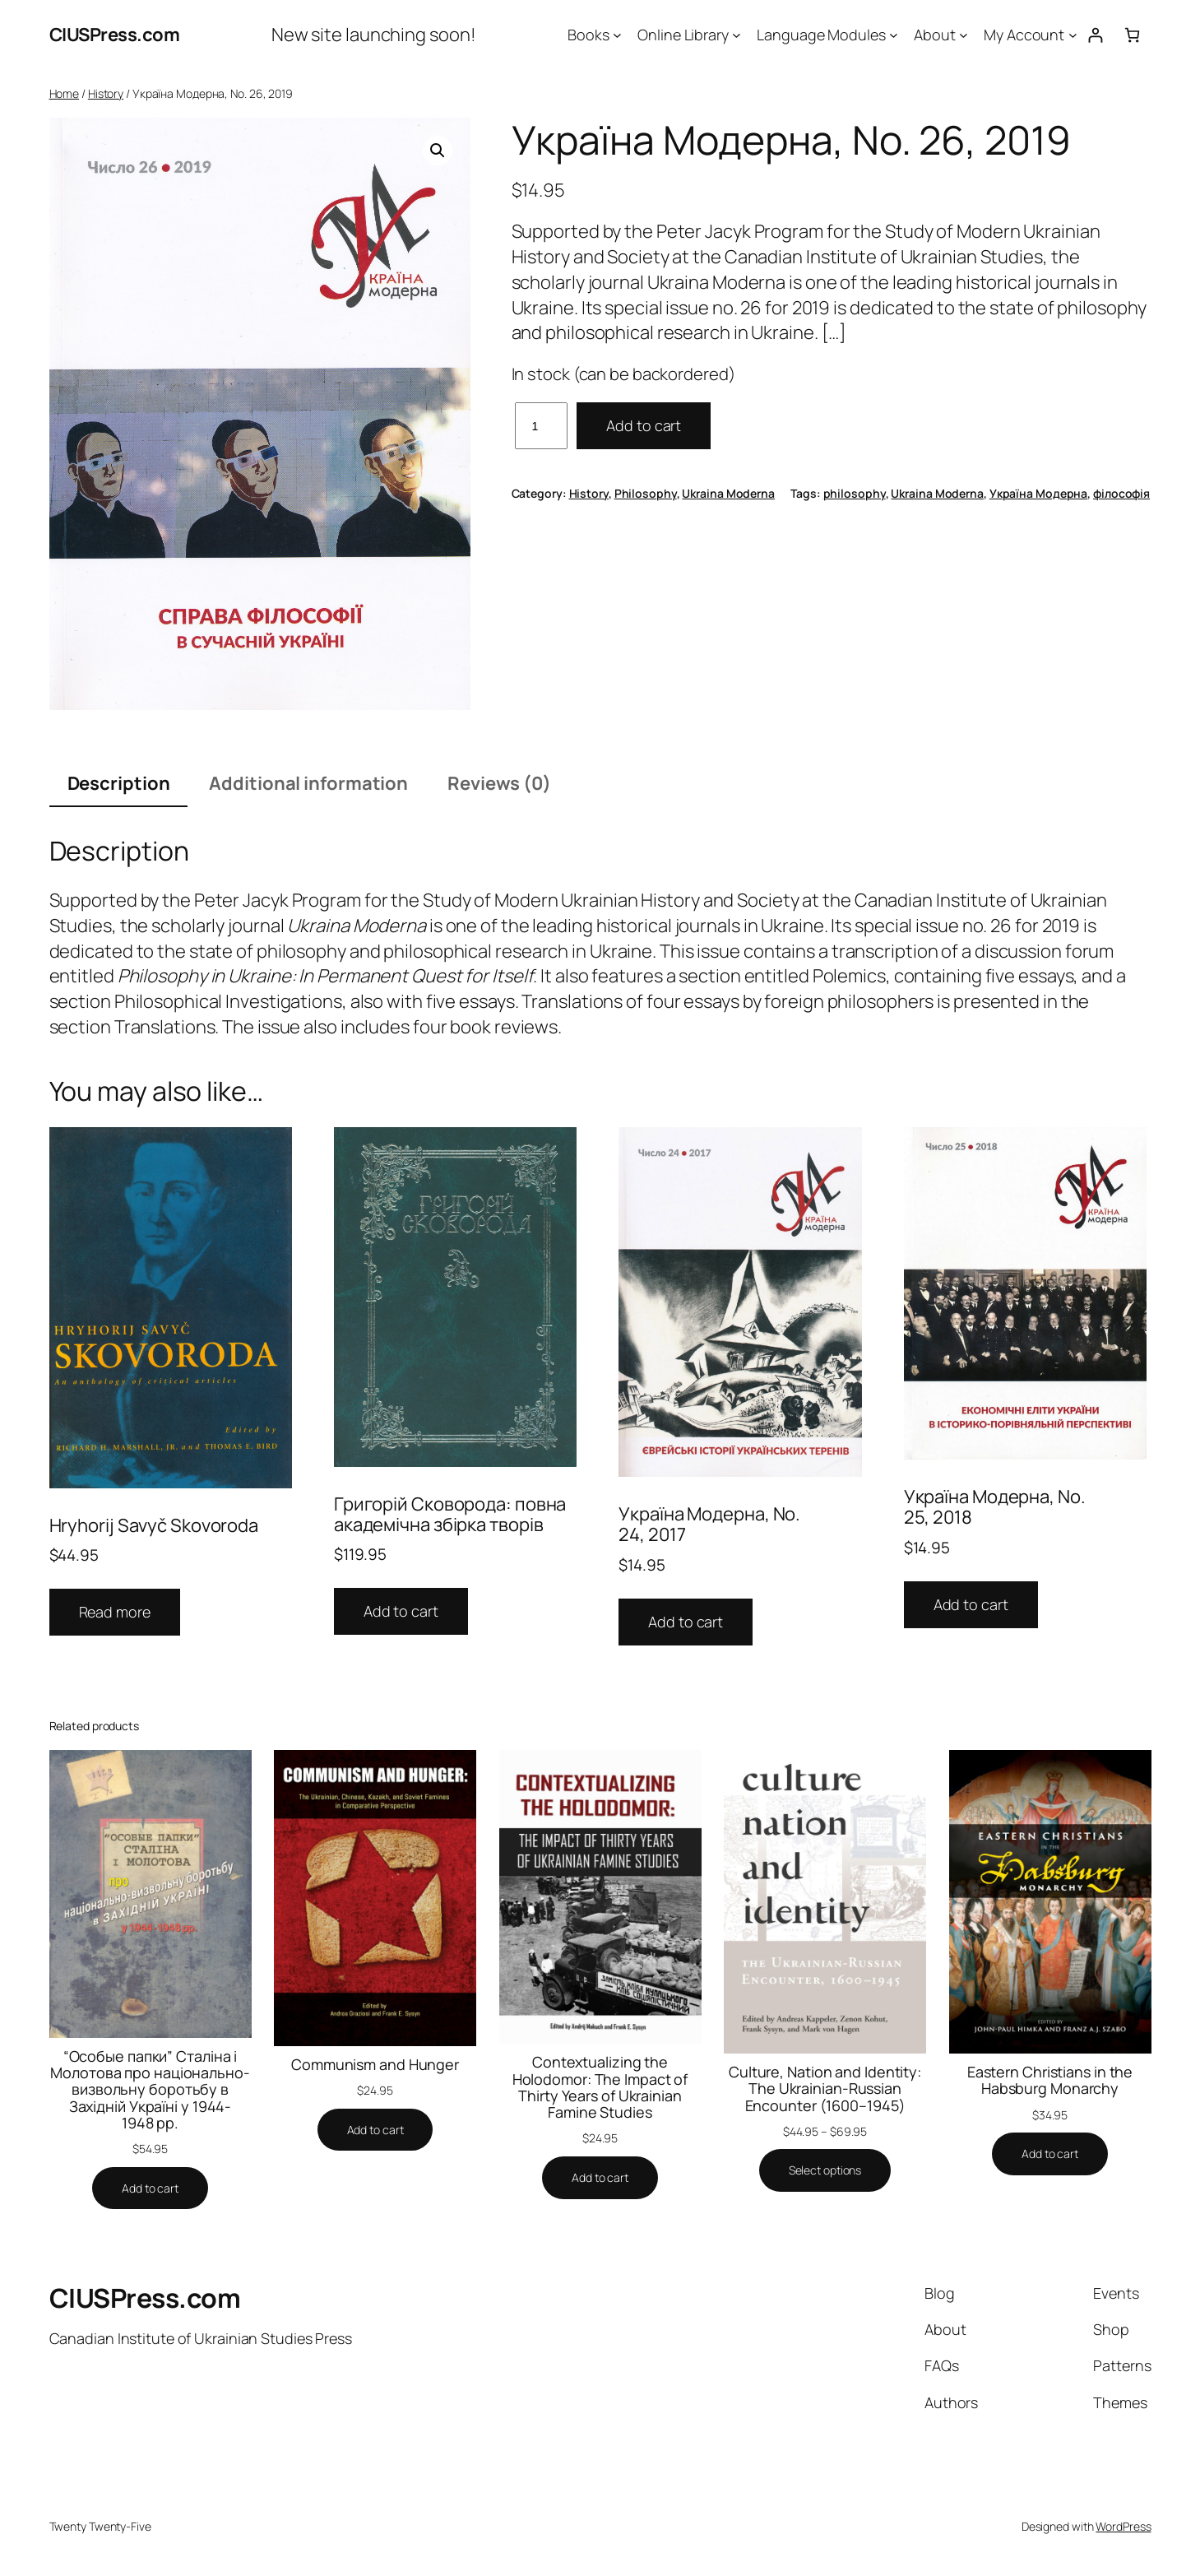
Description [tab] (118, 783)
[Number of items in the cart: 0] (1132, 34)
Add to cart (643, 425)
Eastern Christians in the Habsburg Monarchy (1050, 2080)
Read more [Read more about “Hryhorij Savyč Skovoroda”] (115, 1612)
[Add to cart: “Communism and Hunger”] (375, 2130)
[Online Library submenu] (736, 34)
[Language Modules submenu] (893, 34)
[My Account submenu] (1072, 34)
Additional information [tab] (308, 783)
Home (64, 93)
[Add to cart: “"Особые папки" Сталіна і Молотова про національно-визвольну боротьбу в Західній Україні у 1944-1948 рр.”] (150, 2188)
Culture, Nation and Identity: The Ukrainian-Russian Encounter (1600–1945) (825, 2088)
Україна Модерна (1038, 493)
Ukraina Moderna (728, 493)
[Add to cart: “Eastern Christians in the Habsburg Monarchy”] (1050, 2154)
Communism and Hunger (375, 2064)
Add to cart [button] (401, 1611)
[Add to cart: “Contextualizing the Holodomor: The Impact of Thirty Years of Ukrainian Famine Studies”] (600, 2177)
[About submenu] (963, 34)
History (105, 93)
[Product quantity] (541, 425)
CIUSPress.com (114, 34)
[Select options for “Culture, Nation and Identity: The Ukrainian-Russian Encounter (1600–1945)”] (825, 2170)
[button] (437, 150)
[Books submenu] (617, 34)
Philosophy (645, 493)
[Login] (1095, 34)
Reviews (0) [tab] (499, 783)
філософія (1121, 493)
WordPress (1123, 2526)
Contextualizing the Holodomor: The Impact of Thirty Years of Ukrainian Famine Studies (600, 2087)
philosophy (854, 493)
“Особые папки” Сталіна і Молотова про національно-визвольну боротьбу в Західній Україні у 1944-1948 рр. (150, 2089)
